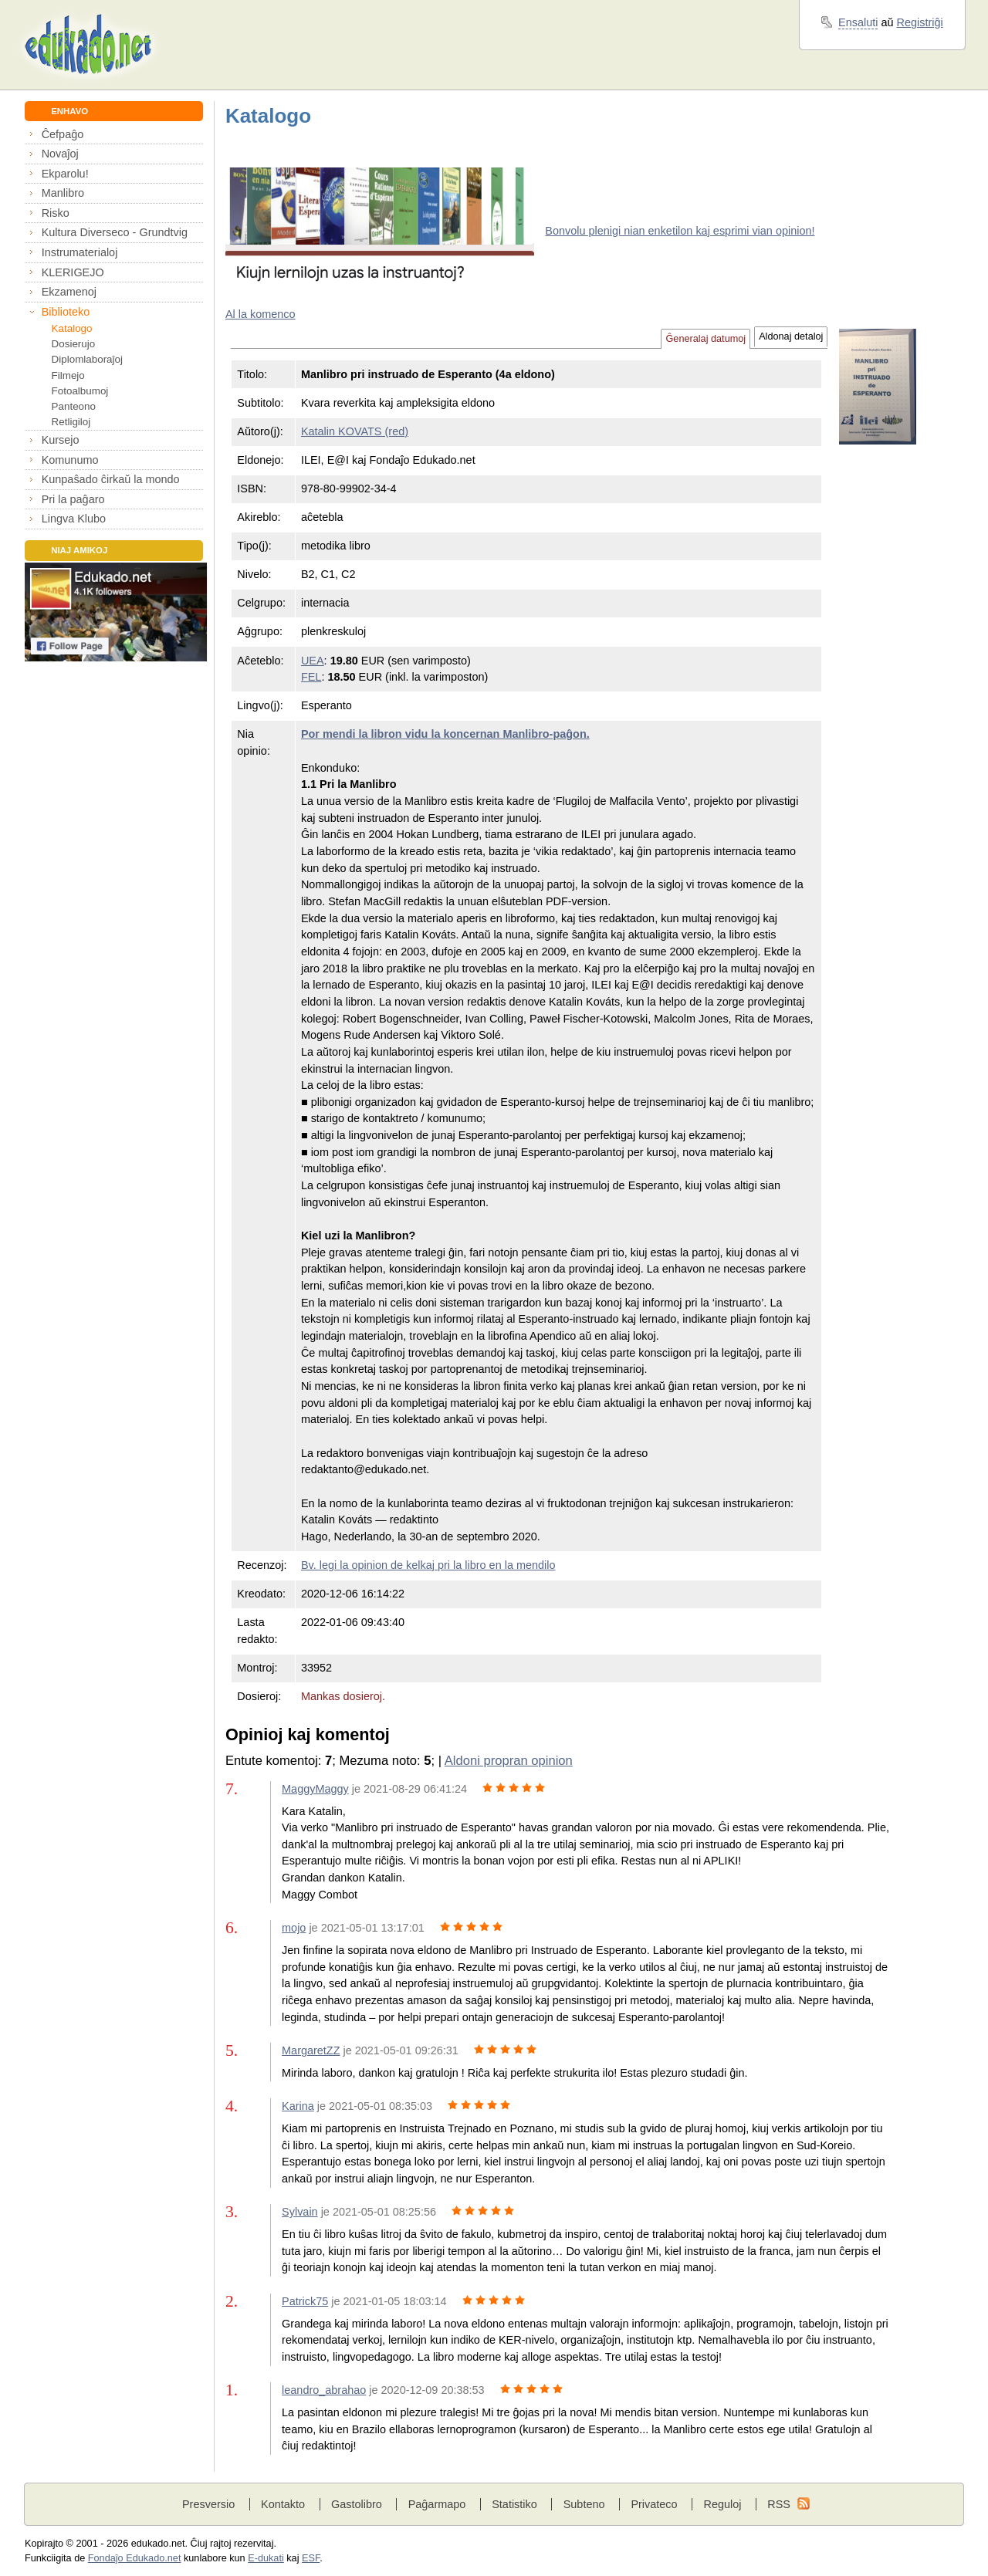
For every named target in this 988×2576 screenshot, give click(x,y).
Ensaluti (858, 22)
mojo (294, 1928)
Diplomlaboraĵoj (87, 359)
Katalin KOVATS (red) (354, 431)
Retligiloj (71, 422)
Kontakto (283, 2504)
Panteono (74, 406)
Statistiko (514, 2504)
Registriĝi (920, 22)
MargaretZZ (311, 2050)
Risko (55, 213)
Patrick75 (305, 2301)
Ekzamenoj (69, 292)
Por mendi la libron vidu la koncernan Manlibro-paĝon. (445, 734)
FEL (311, 677)
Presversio (208, 2504)
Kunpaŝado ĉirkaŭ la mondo (111, 479)
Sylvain (300, 2212)
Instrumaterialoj (80, 252)
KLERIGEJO (73, 272)
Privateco (654, 2504)
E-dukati (266, 2558)
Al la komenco (260, 314)
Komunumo (70, 460)
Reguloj (722, 2504)
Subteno (584, 2504)
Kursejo (61, 440)
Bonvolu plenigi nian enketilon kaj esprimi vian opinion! (679, 231)
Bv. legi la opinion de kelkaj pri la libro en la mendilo (428, 1565)
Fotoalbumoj (80, 391)
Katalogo (72, 328)
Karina (298, 2106)
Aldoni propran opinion (509, 1760)
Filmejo (68, 375)
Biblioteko (66, 312)
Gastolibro (356, 2504)
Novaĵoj (60, 153)
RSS (778, 2504)
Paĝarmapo (437, 2504)
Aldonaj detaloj (791, 336)
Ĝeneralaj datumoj (705, 338)
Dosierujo (74, 344)
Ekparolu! (65, 173)
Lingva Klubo (74, 518)
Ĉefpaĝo (63, 134)
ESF (311, 2558)
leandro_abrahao (324, 2390)
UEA (312, 660)
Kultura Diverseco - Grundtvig (115, 232)
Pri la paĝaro (73, 499)
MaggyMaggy (315, 1789)
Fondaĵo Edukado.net (134, 2558)
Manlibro (63, 193)
